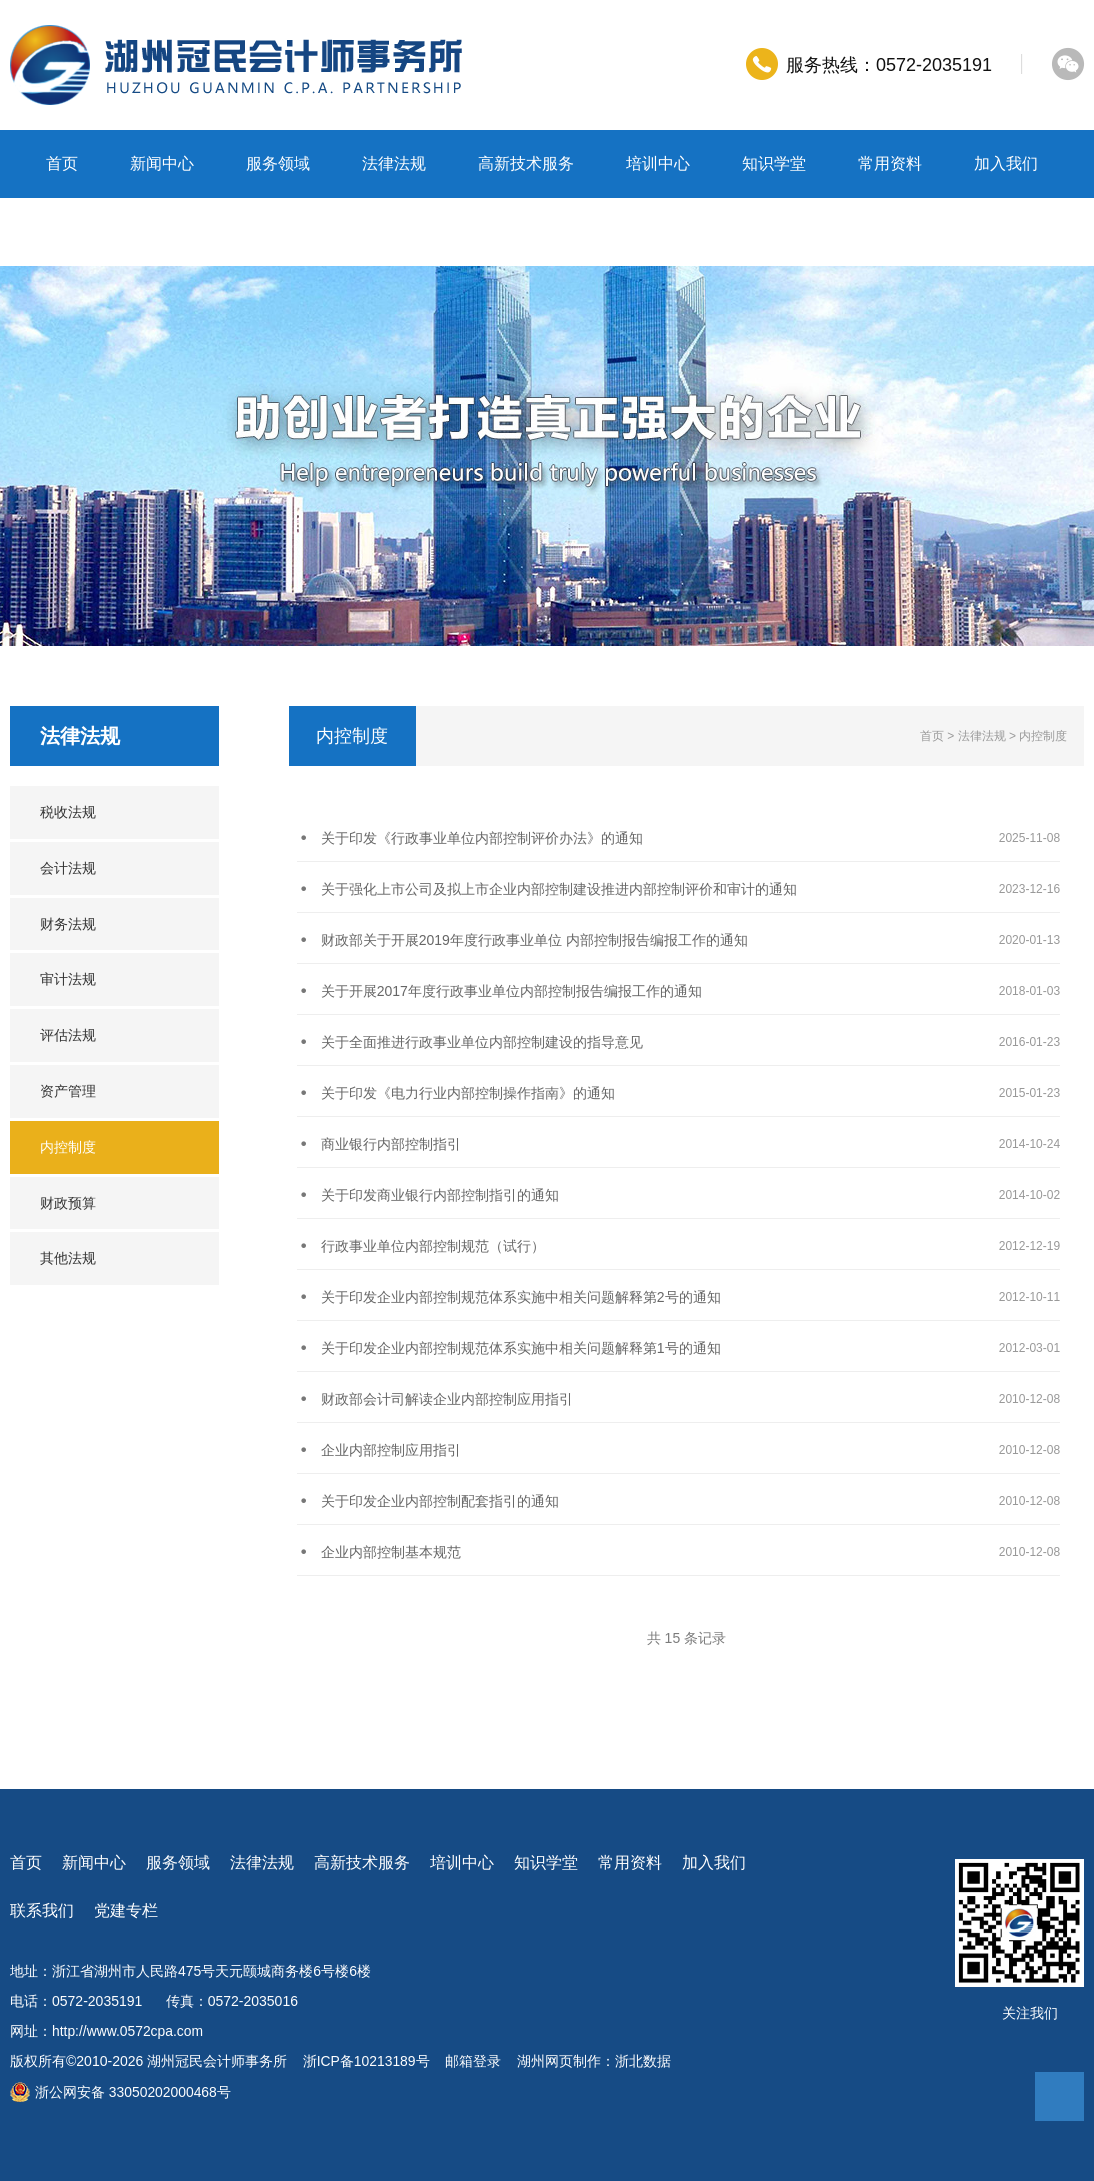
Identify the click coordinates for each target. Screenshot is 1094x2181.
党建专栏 (194, 231)
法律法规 (394, 163)
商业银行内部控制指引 (391, 1144)
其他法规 (68, 1258)
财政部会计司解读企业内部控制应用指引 (447, 1399)
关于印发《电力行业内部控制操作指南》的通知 (468, 1093)
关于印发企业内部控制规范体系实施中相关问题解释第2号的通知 (521, 1297)
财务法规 (68, 924)
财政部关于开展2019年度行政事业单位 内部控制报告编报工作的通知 (534, 940)
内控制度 (68, 1147)
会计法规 (68, 868)
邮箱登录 (474, 2061)
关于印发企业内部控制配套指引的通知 (440, 1501)
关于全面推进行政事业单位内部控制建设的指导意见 (482, 1042)
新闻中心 (162, 163)
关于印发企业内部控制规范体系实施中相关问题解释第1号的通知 (521, 1348)
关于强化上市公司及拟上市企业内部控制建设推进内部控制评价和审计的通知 (559, 889)
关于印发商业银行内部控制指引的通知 (440, 1195)
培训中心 (658, 163)
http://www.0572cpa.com (128, 2031)
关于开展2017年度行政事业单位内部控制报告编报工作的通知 (511, 991)
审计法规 (68, 979)
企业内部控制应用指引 (391, 1450)
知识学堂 (774, 163)
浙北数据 (644, 2061)
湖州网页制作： (567, 2061)
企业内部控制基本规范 (391, 1552)
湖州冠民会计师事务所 (217, 2061)
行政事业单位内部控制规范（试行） (433, 1246)
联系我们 (78, 231)
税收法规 (68, 812)
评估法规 (68, 1035)
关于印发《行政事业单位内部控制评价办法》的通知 (482, 838)
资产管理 (68, 1091)
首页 (62, 163)
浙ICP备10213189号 (367, 2061)
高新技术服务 (526, 163)
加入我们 (1006, 163)
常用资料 (890, 163)
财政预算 (68, 1203)
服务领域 (278, 163)
